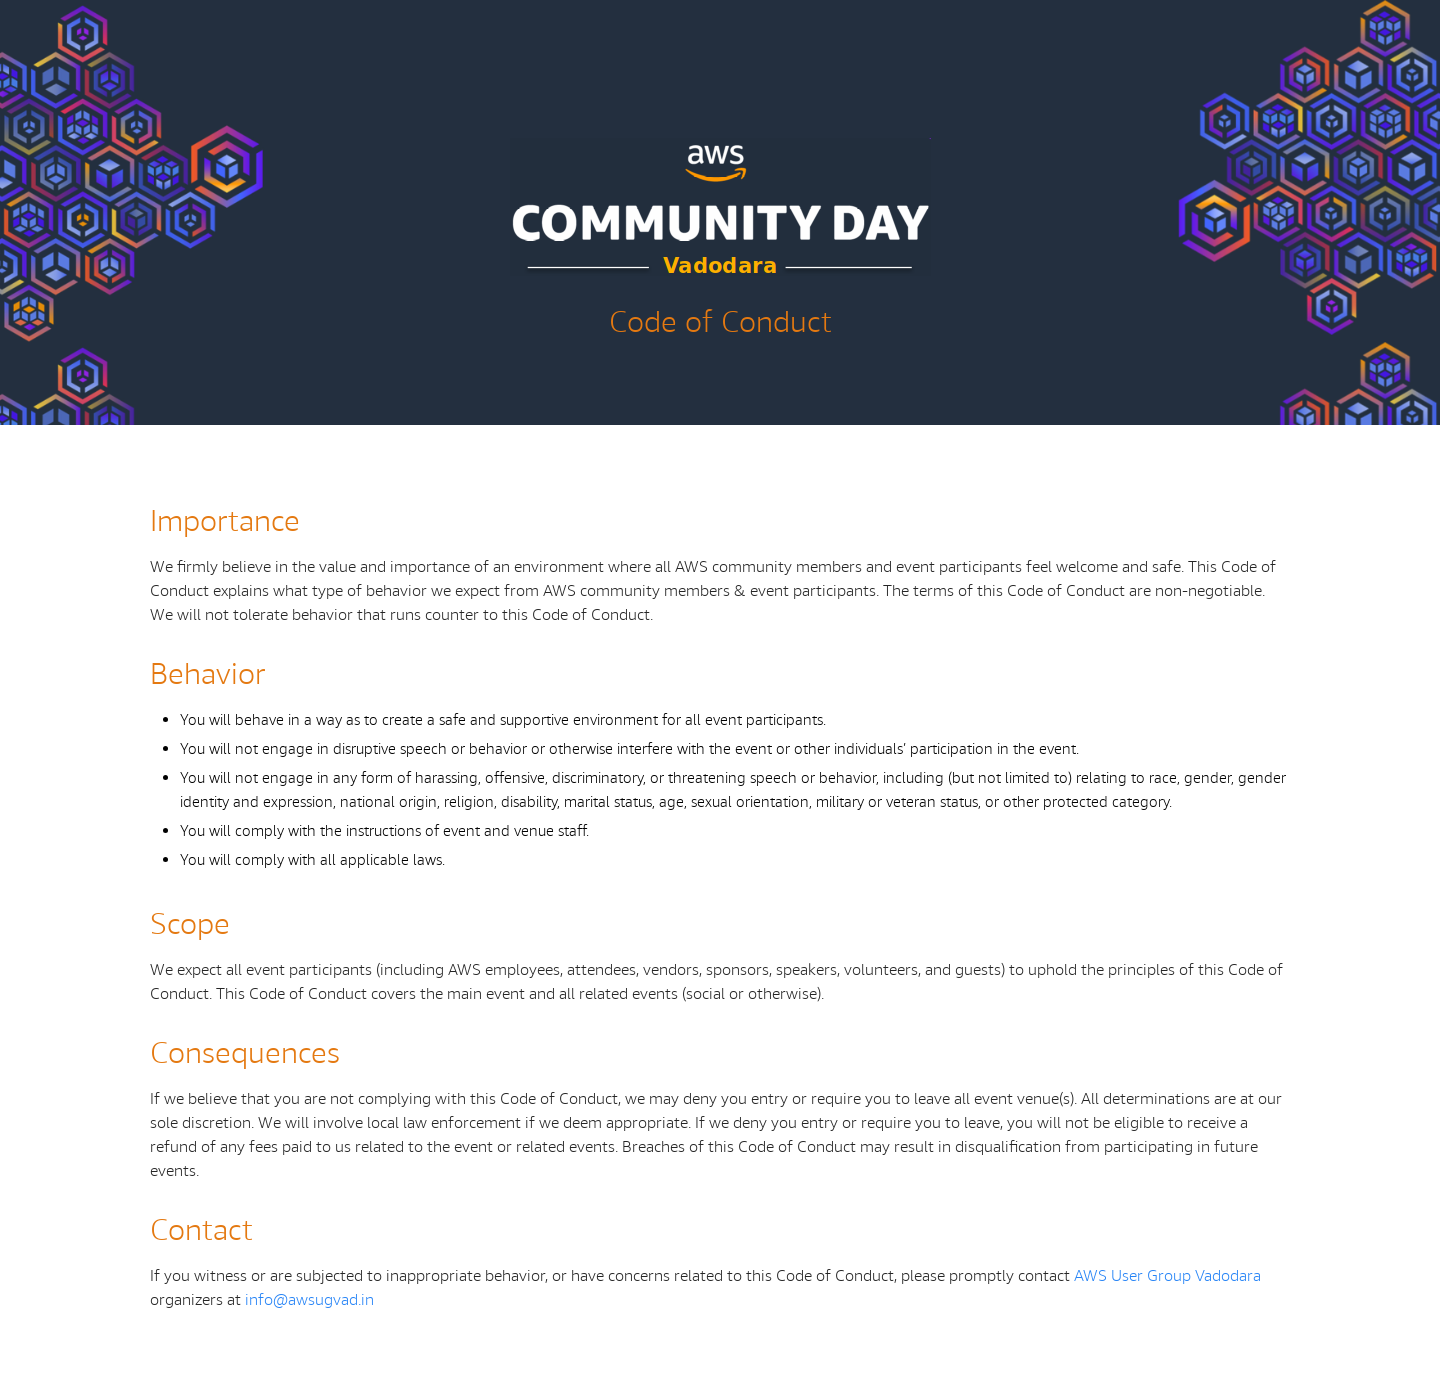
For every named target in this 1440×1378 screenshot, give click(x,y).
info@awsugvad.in (309, 1300)
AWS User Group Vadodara (1167, 1276)
